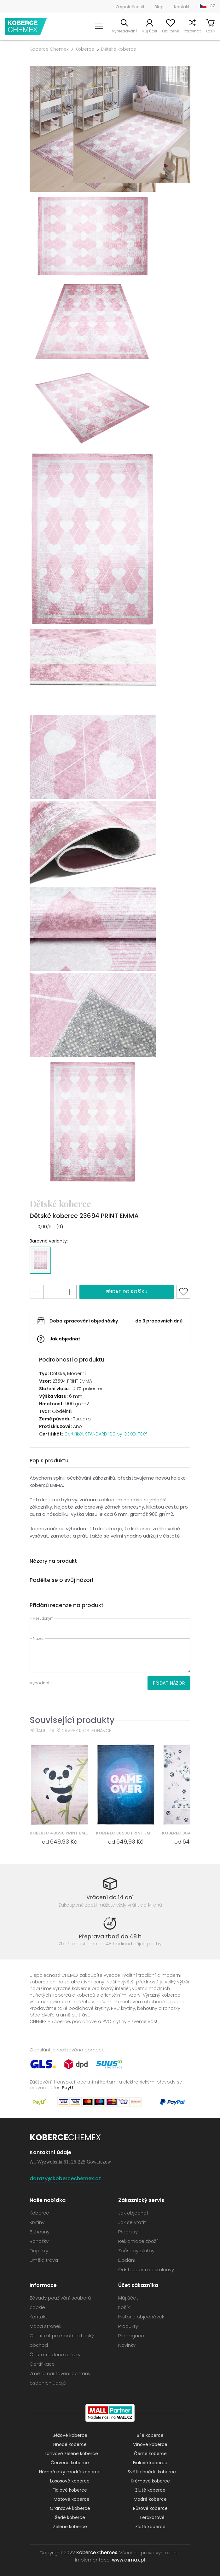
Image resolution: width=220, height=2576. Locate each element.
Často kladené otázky (55, 2354)
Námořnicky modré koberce (70, 2472)
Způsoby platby (136, 2250)
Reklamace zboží (138, 2241)
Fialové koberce (150, 2462)
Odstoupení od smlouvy (146, 2269)
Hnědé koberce (70, 2444)
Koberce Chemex (26, 26)
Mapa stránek (45, 2326)
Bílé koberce (150, 2435)
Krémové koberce (150, 2481)
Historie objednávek (141, 2316)
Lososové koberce (70, 2481)
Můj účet (149, 31)
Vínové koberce (150, 2444)
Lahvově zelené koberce (71, 2453)
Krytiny (37, 2222)
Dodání (126, 2260)
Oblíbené (170, 31)
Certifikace (42, 2364)
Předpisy (128, 2231)
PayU (67, 2087)
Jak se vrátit (132, 2222)
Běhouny (39, 2231)
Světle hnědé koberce (152, 2472)
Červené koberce (70, 2462)
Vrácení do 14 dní (110, 1897)
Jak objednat (64, 1339)
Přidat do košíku (127, 1291)
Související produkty (72, 1720)
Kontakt (181, 7)
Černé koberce (150, 2453)
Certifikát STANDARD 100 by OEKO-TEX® (106, 1434)
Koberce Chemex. (97, 2552)
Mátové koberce (72, 2499)
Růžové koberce (150, 2508)
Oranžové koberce (70, 2508)
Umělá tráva (44, 2260)
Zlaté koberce (150, 2526)
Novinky (127, 2345)
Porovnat (192, 31)
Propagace (131, 2335)
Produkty (128, 2326)
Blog (159, 7)
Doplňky (39, 2250)
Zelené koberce (70, 2526)
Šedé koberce (70, 2517)
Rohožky (39, 2241)
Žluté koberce (150, 2490)
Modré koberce (150, 2499)
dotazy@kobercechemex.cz (65, 2178)
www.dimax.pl (128, 2559)
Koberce (84, 49)
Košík (210, 31)
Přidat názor (169, 1683)
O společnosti (130, 7)
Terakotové (152, 2517)
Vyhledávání (124, 31)
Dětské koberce (118, 49)
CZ (212, 6)
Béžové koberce (70, 2435)
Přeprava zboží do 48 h (110, 1936)
